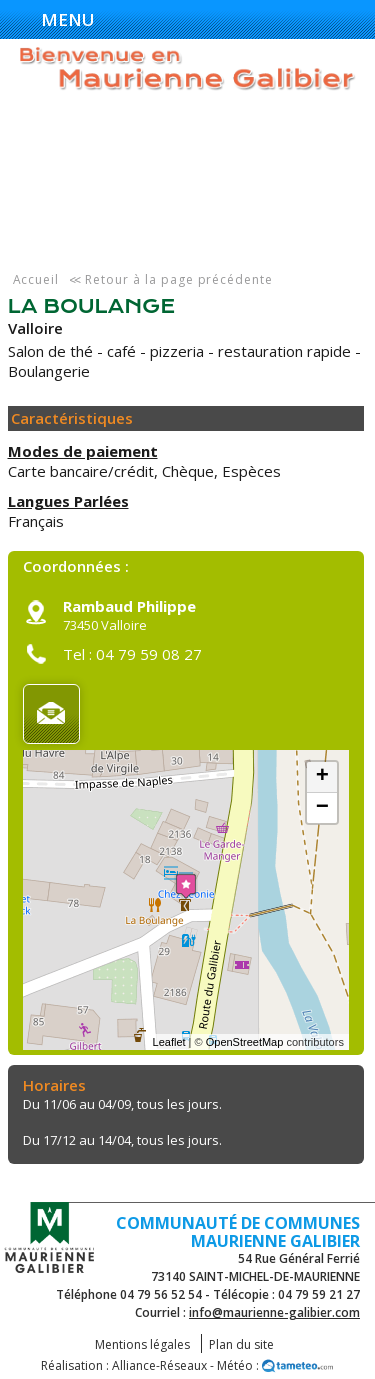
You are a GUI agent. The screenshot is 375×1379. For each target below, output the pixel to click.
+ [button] (322, 777)
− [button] (322, 808)
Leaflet (169, 1042)
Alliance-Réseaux (159, 1365)
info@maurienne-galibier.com (274, 1312)
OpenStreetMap (245, 1042)
